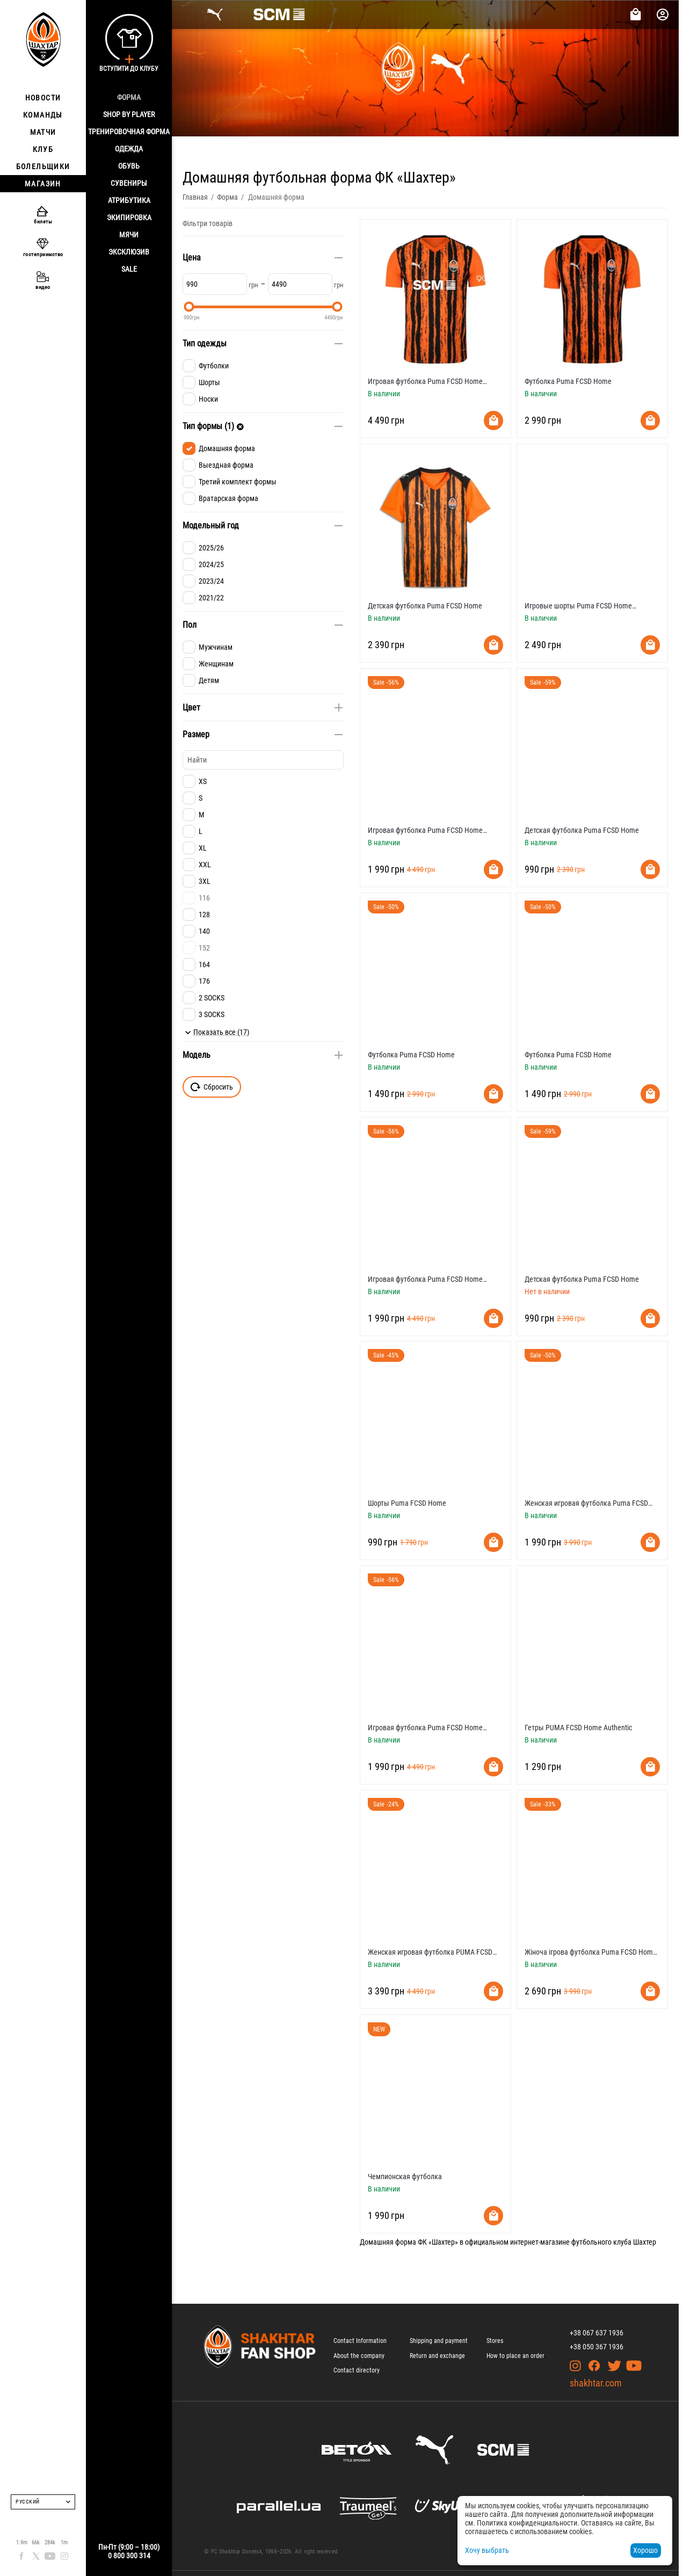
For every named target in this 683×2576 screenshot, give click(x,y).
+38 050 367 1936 (596, 2346)
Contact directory (356, 2370)
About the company (358, 2356)
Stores (494, 2341)
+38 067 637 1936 (596, 2332)
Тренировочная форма (129, 131)
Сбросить (212, 1087)
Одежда (129, 148)
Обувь (129, 166)
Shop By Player (129, 114)
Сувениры (129, 183)
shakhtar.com (596, 2383)
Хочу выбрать (487, 2550)
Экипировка (129, 217)
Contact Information (360, 2341)
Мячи (129, 234)
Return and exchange (437, 2356)
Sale (129, 269)
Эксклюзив (128, 252)
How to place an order (515, 2356)
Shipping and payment (439, 2341)
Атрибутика (129, 200)
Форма (129, 97)
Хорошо (645, 2550)
